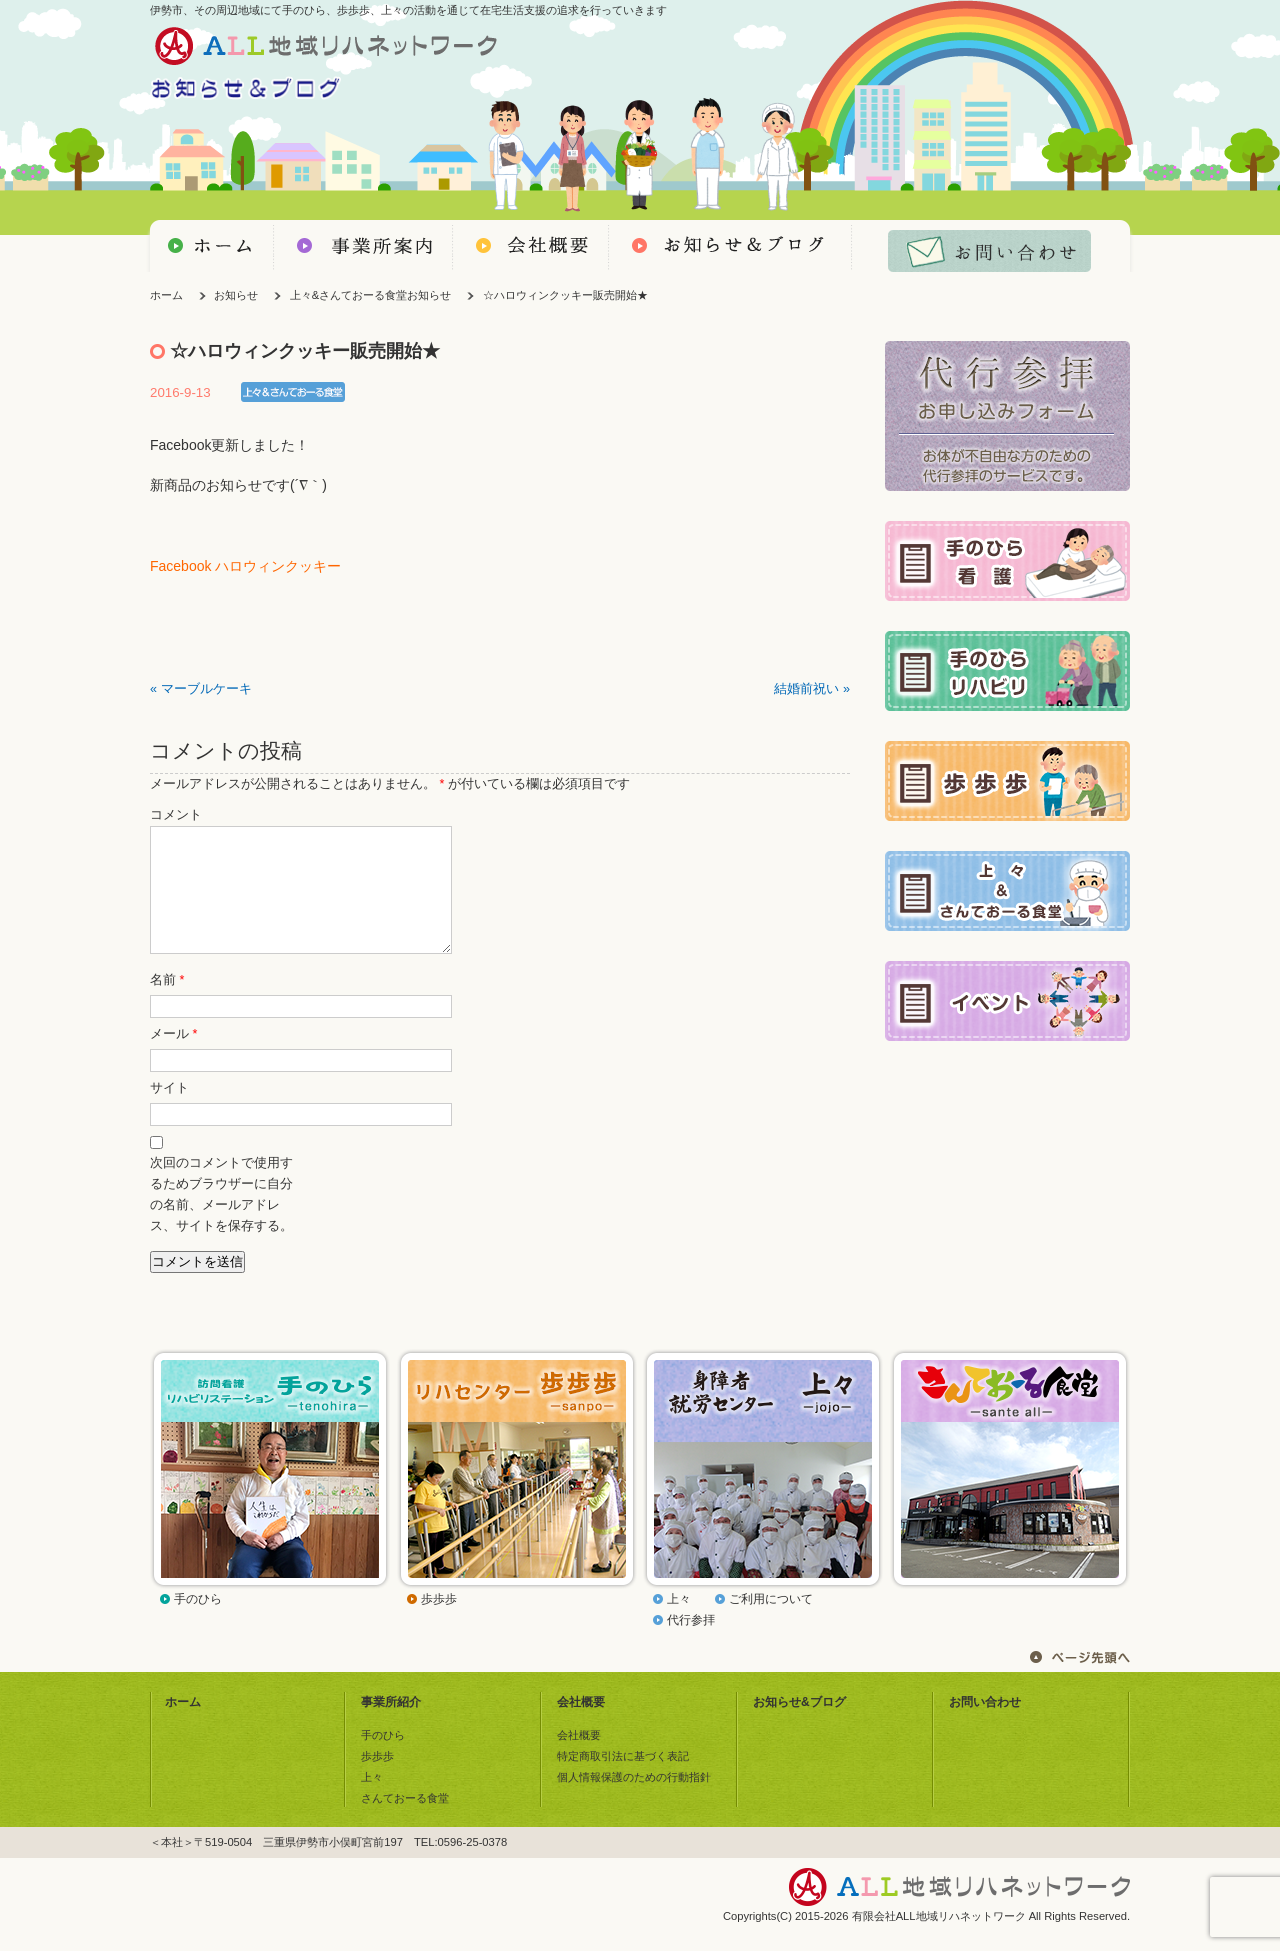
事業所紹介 (391, 1726)
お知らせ (236, 295)
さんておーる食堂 (405, 1822)
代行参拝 (691, 1644)
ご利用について (771, 1623)
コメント (176, 815)
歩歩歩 (439, 1623)
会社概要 (581, 1726)
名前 (167, 1004)
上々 (679, 1623)
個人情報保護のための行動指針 (634, 1801)
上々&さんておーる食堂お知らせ (370, 295)
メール (173, 1058)
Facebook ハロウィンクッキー (245, 566)
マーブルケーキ (206, 689)
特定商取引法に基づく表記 (623, 1780)
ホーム (166, 295)
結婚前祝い (806, 689)
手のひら (198, 1623)
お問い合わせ (985, 1726)
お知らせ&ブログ (799, 1726)
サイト (169, 1112)
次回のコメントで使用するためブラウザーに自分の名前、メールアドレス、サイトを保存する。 (221, 1218)
